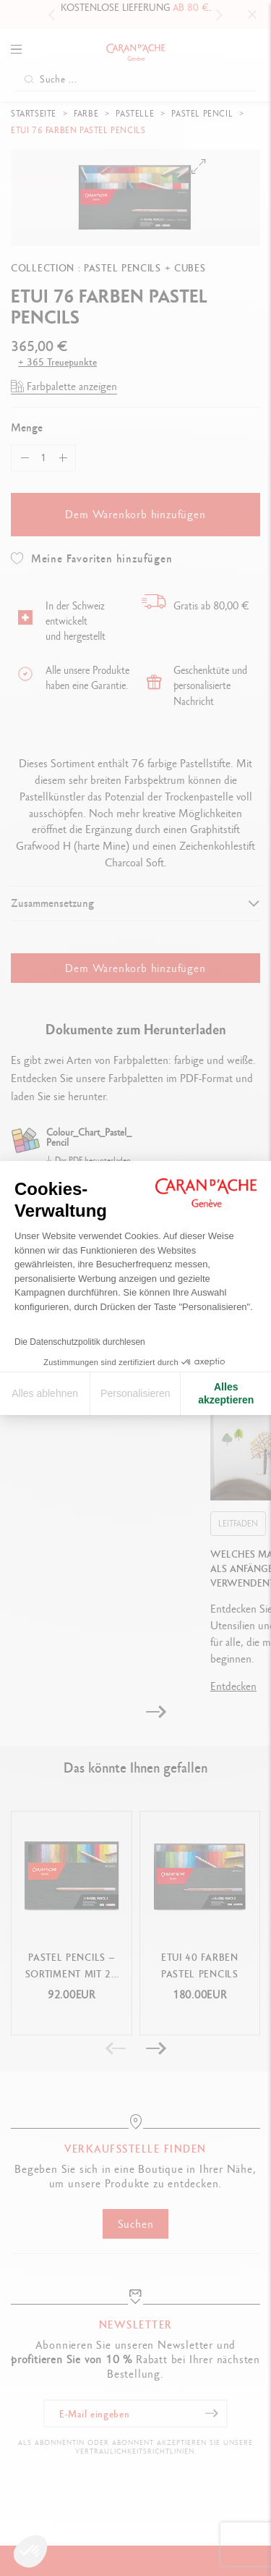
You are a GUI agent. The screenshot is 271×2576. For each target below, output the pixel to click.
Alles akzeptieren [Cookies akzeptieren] (226, 1393)
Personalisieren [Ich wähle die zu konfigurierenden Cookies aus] (135, 1393)
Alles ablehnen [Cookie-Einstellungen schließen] (45, 1393)
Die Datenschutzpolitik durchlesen (79, 1342)
